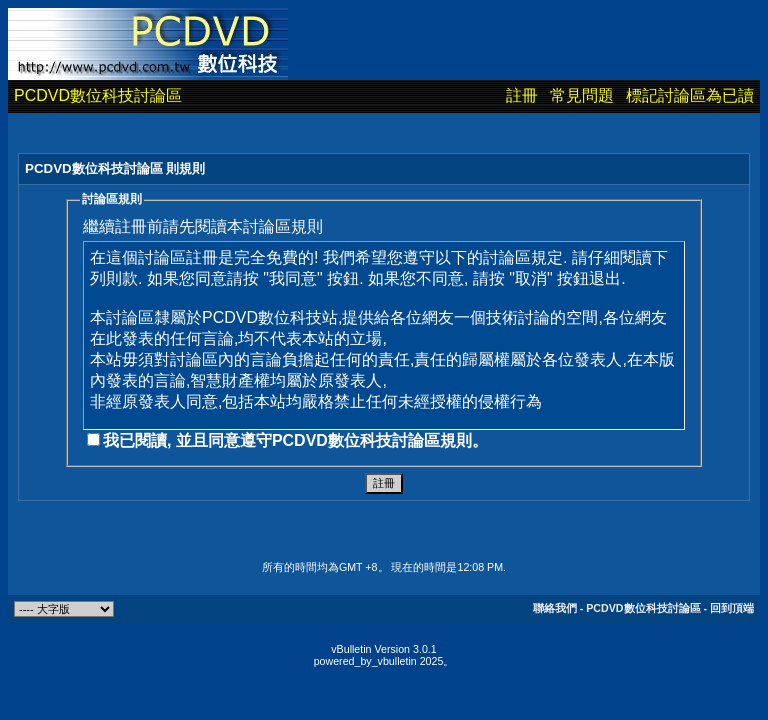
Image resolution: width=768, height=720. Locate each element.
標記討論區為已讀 (690, 95)
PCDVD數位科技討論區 (98, 95)
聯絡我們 (555, 608)
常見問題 (582, 95)
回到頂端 (732, 608)
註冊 (522, 95)
